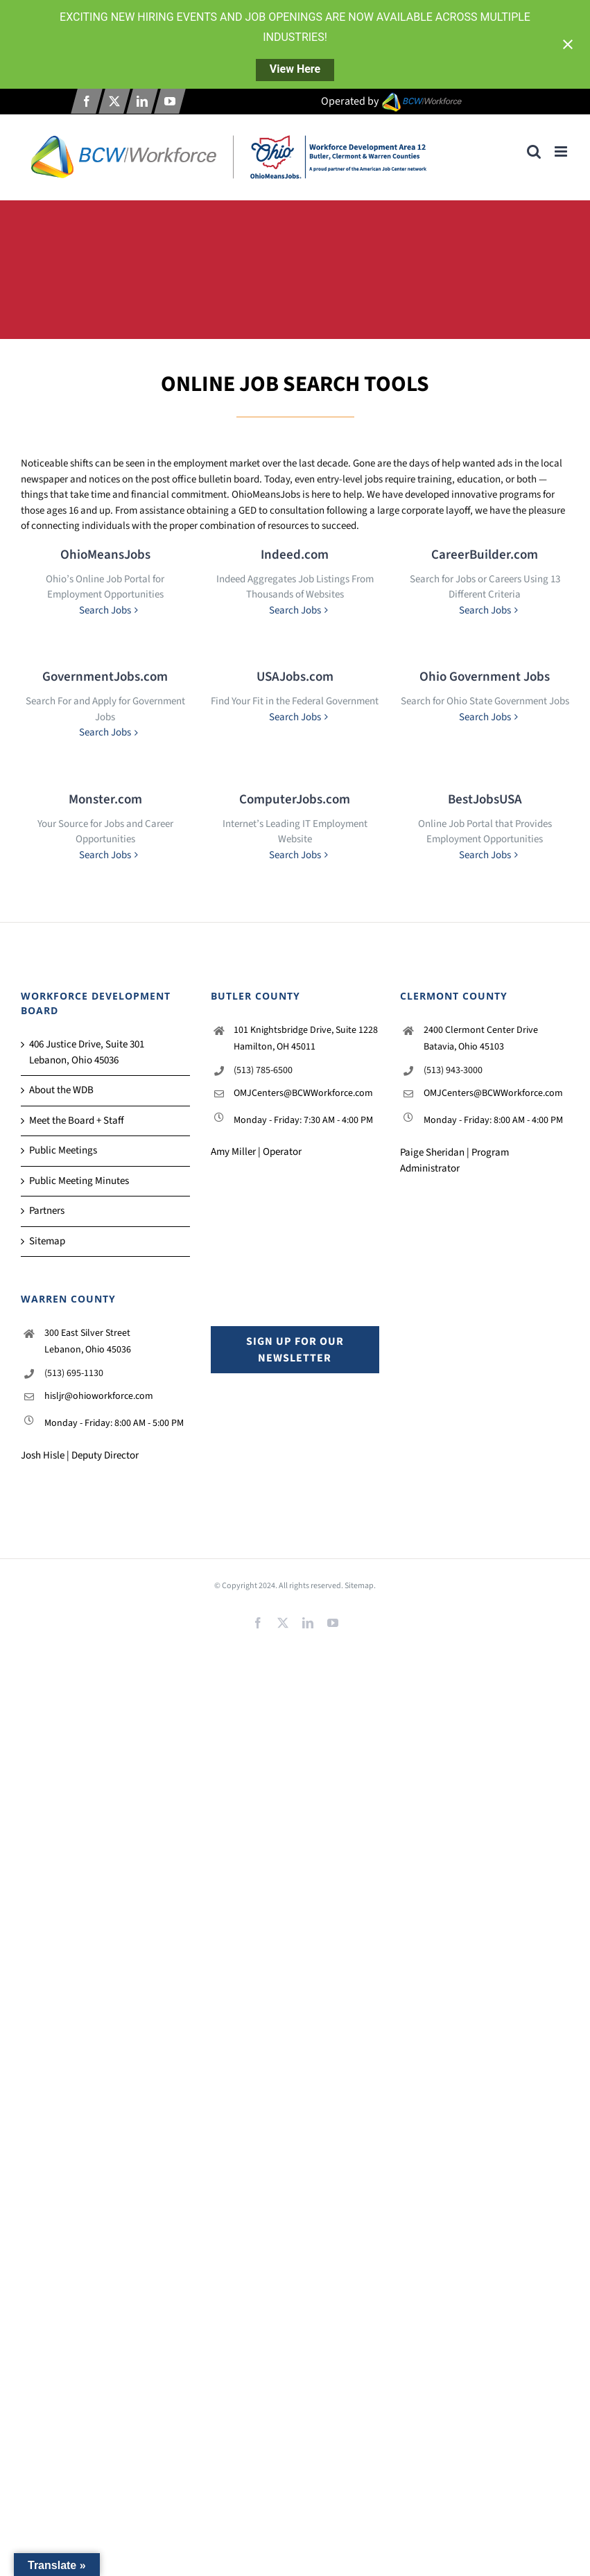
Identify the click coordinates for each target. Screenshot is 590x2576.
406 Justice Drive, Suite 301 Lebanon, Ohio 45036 (86, 1052)
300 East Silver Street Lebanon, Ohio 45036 (87, 1341)
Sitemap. (360, 1586)
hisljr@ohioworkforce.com (98, 1396)
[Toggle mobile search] (534, 151)
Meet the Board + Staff (76, 1120)
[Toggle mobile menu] (562, 151)
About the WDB (61, 1090)
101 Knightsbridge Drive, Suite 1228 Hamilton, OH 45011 (306, 1038)
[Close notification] (567, 44)
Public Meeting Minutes (79, 1181)
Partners (46, 1210)
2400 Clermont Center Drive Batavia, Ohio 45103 (481, 1038)
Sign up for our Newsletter (295, 1350)
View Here (295, 69)
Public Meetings (63, 1150)
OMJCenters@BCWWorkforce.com (303, 1093)
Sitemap (47, 1241)
